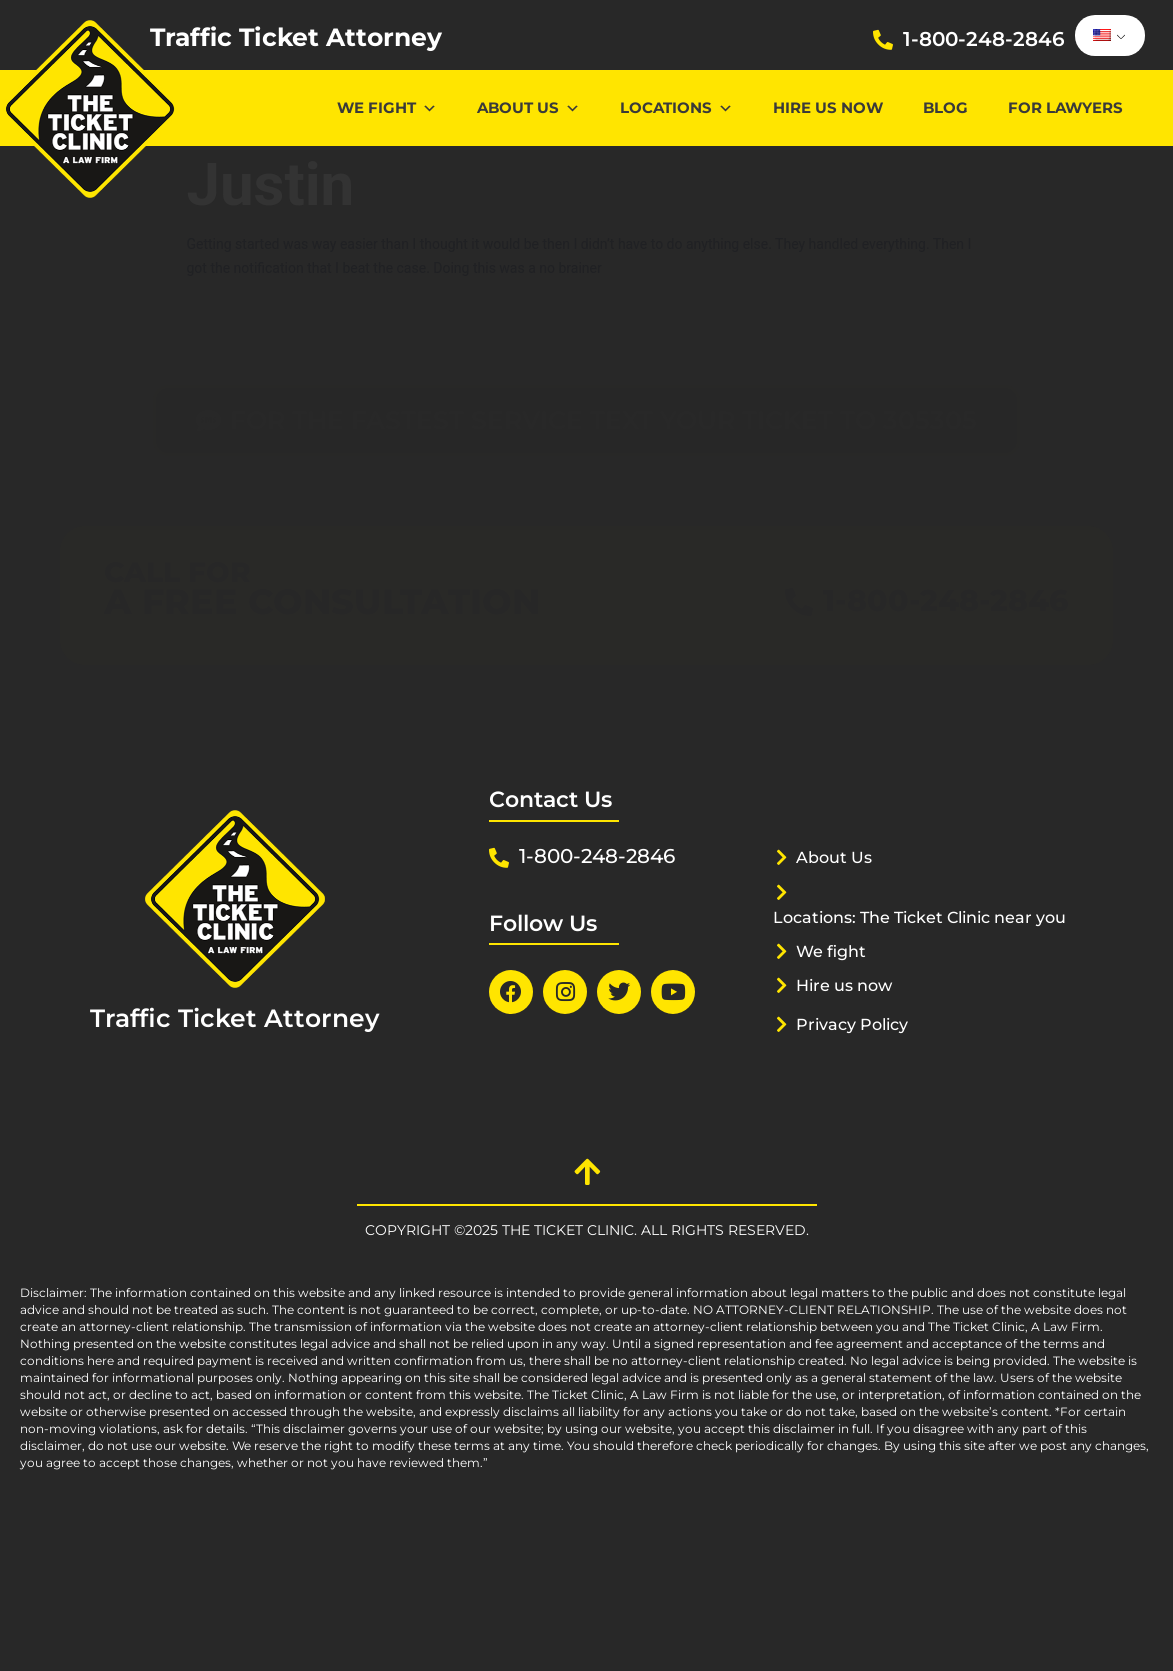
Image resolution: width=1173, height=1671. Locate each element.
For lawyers (1065, 107)
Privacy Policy (857, 1041)
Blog (945, 107)
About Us (528, 107)
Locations (676, 107)
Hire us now (828, 107)
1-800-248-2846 (984, 39)
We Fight (387, 107)
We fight (833, 968)
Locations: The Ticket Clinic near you (913, 925)
